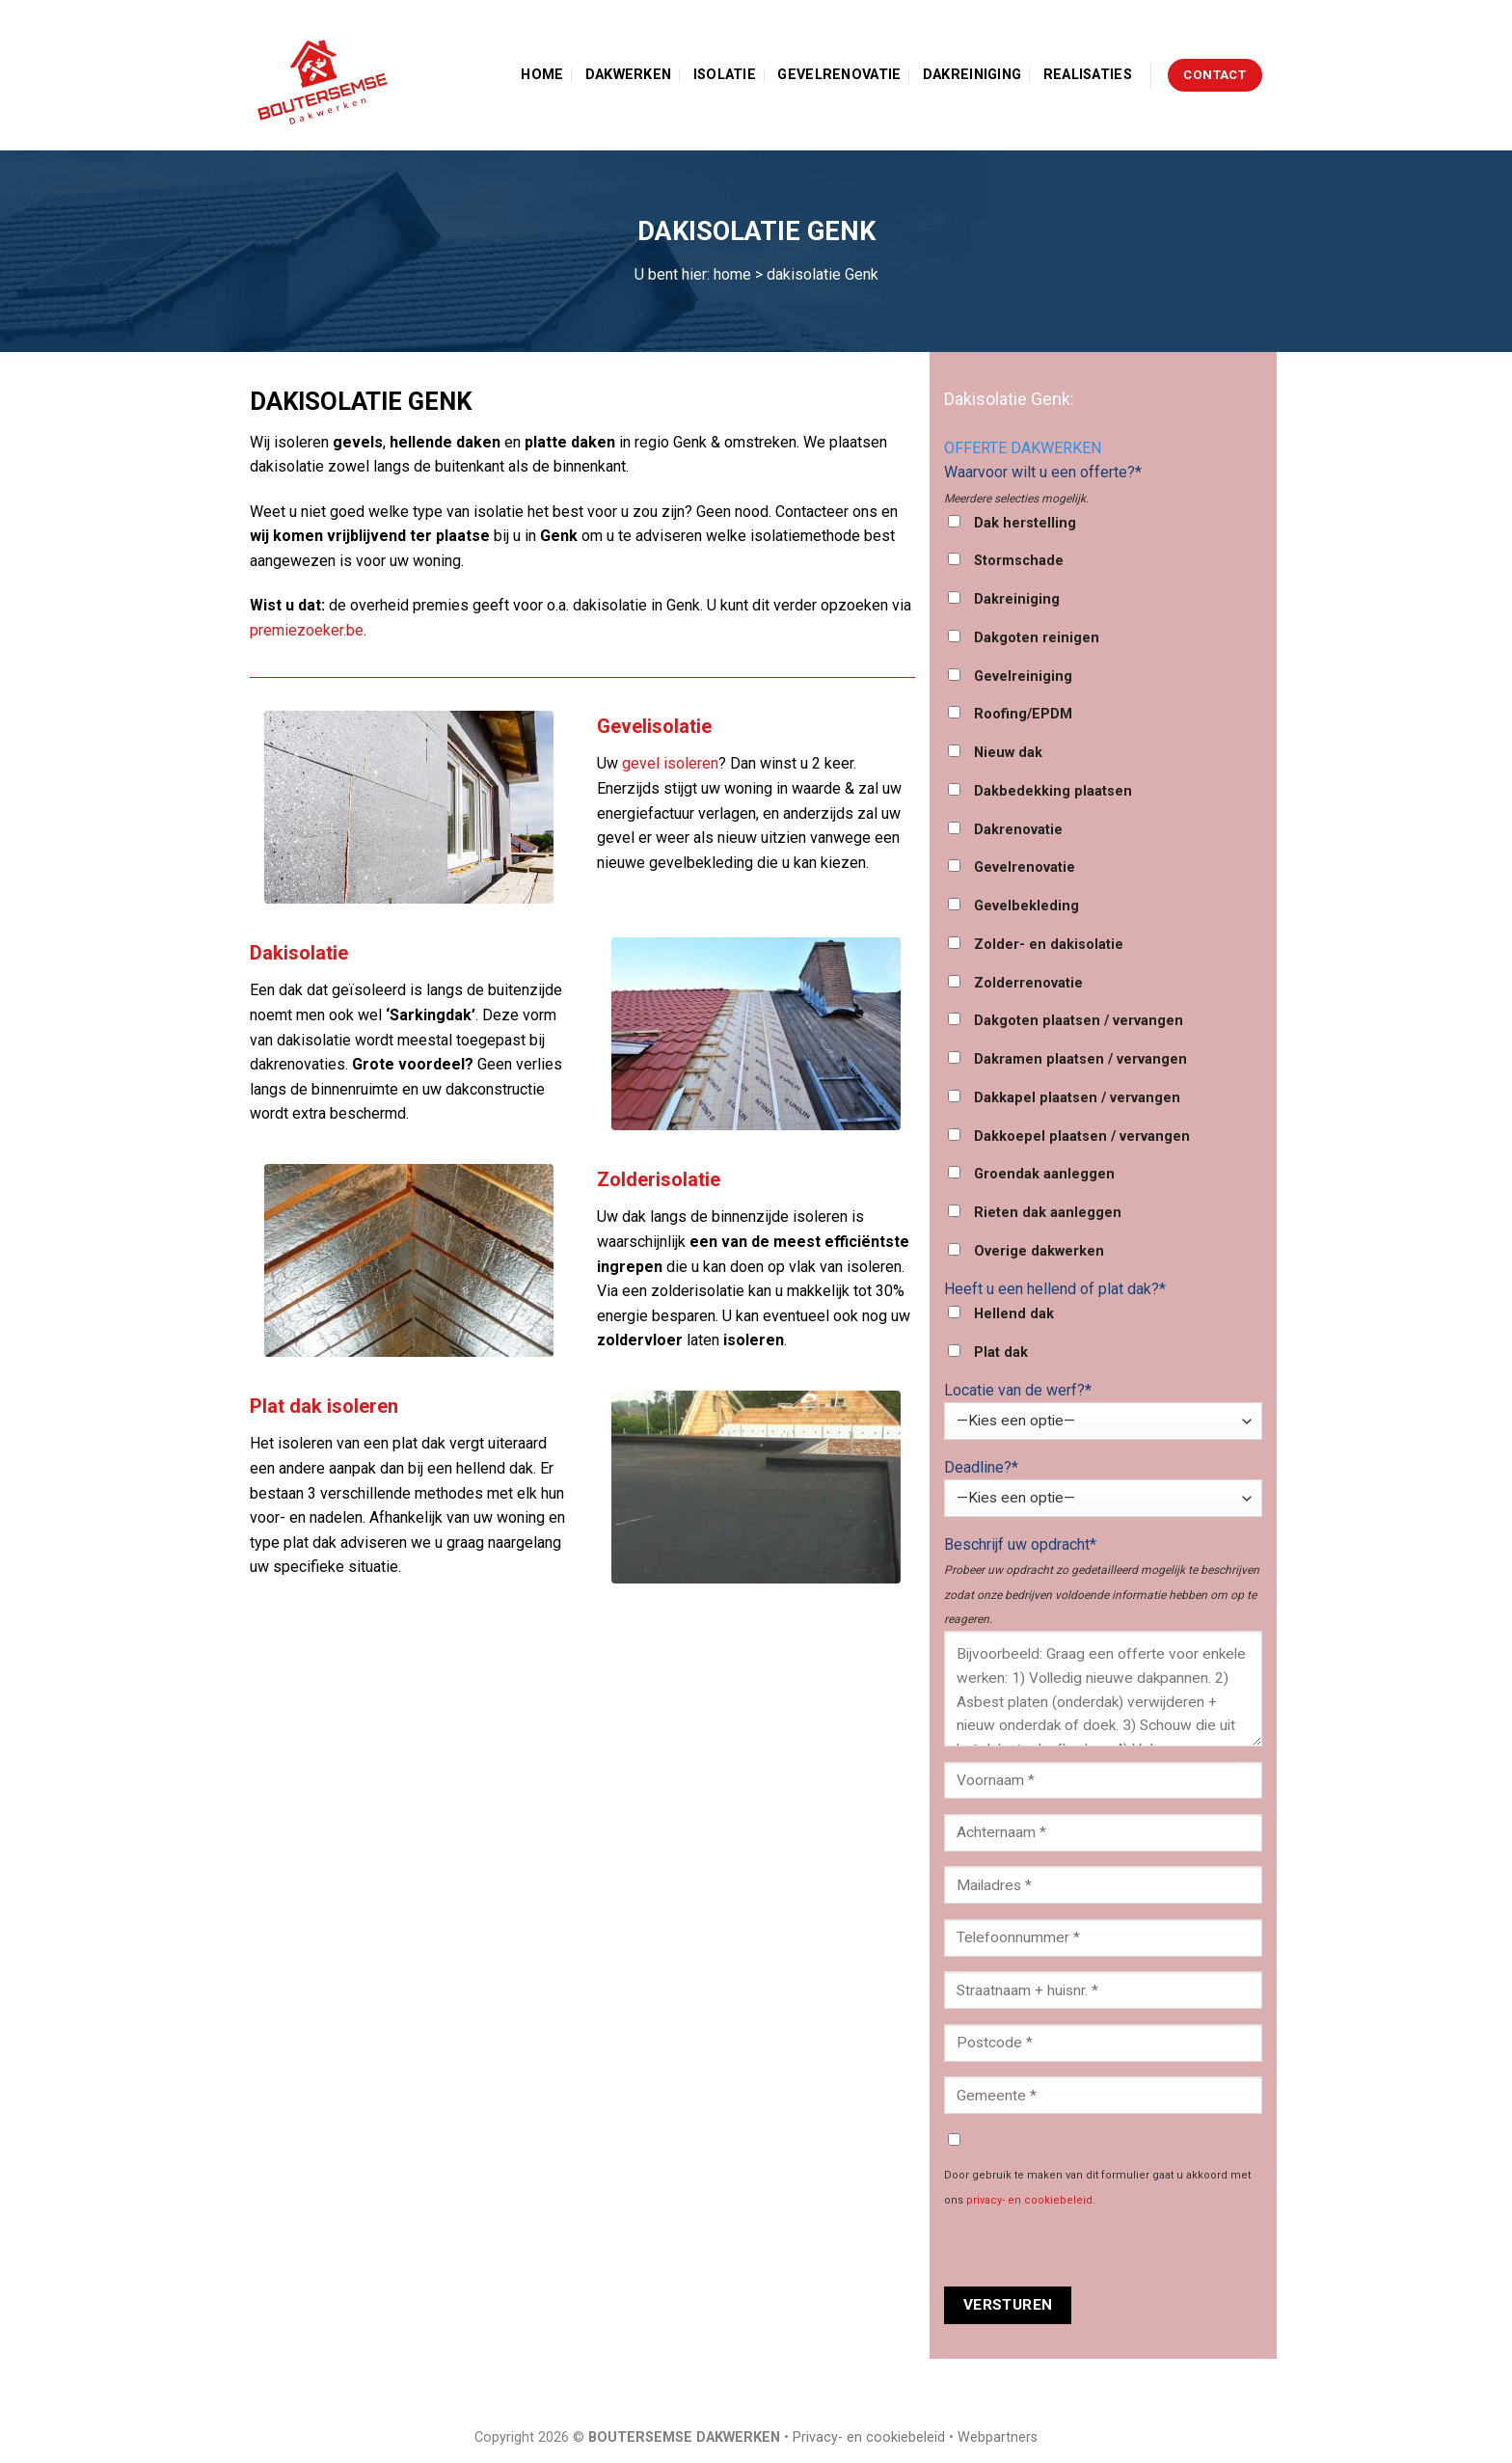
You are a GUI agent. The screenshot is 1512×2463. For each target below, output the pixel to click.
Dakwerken (628, 75)
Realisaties (1087, 75)
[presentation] (1090, 2249)
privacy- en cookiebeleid (1029, 2200)
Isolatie (724, 75)
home (732, 274)
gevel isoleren (670, 763)
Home (542, 75)
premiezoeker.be (307, 630)
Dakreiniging (972, 75)
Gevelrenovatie (839, 75)
